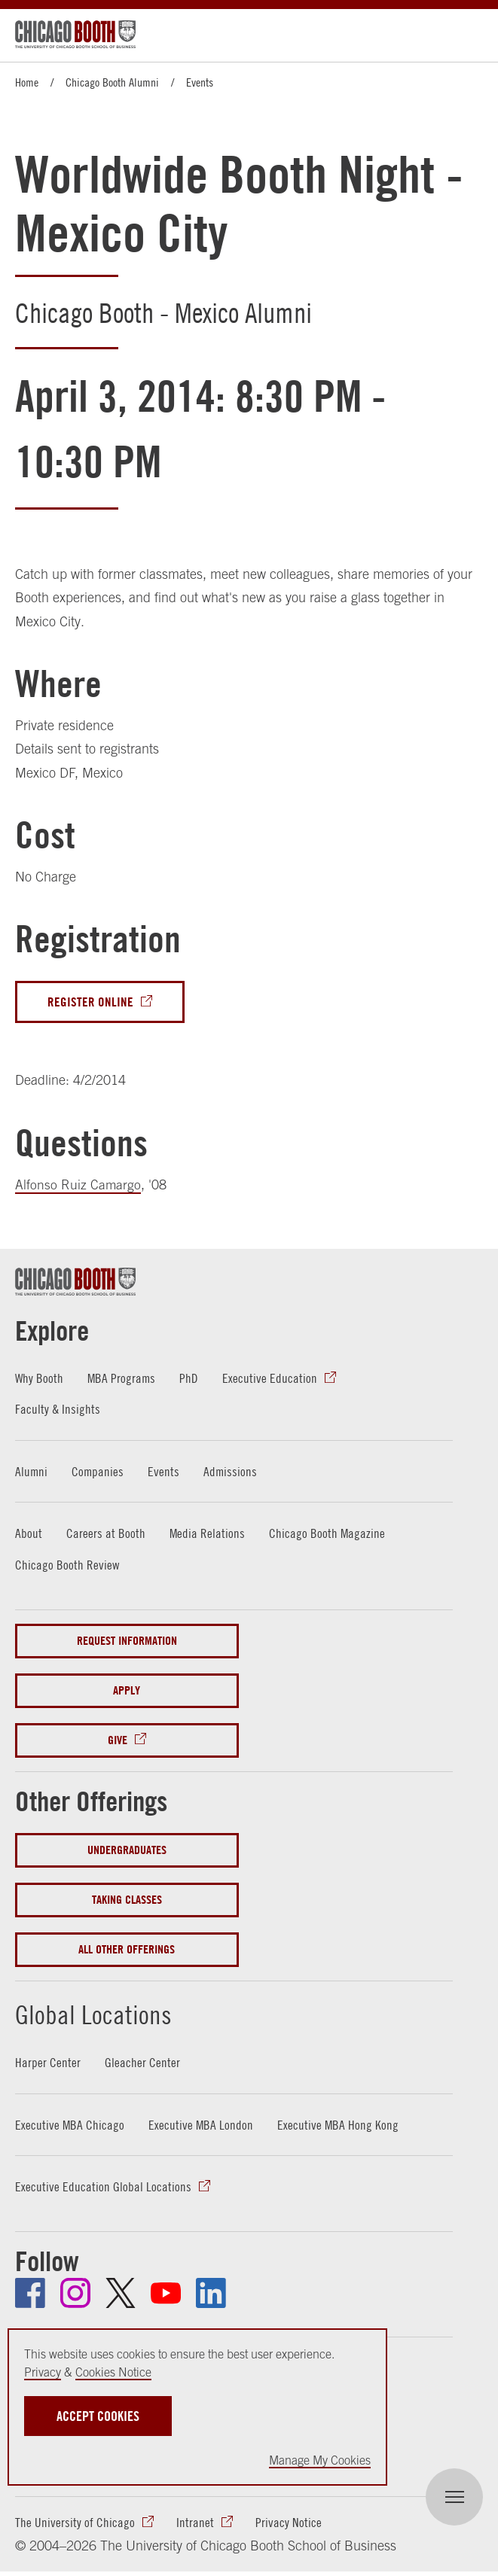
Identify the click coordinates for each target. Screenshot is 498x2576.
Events (199, 82)
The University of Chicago (75, 2524)
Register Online (90, 1002)
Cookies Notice (113, 2372)
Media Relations (208, 1534)
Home (26, 82)
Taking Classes (127, 1900)
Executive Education (272, 1379)
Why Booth (39, 1379)
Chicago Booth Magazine (328, 1534)
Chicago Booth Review (67, 1565)
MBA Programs (122, 1379)
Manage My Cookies (320, 2460)
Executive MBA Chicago (70, 2125)
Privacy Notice (288, 2524)
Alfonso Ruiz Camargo (78, 1185)
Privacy (42, 2372)
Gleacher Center (142, 2063)
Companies (98, 1472)
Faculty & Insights (58, 1410)
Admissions (232, 1472)
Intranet (195, 2524)
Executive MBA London (202, 2125)
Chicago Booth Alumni (112, 82)
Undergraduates (127, 1851)
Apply (126, 1691)
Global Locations (110, 2013)
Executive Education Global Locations (103, 2187)
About (28, 1534)
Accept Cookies (98, 2416)
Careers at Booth (105, 1534)
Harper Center (48, 2063)
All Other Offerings (126, 1950)
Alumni (31, 1472)
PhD (191, 1379)
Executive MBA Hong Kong (340, 2125)
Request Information (127, 1641)
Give (117, 1741)
